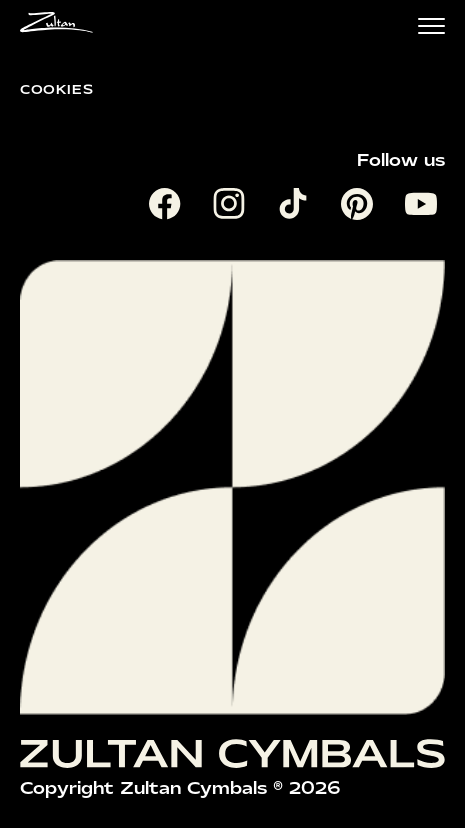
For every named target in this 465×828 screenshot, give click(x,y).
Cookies (56, 89)
